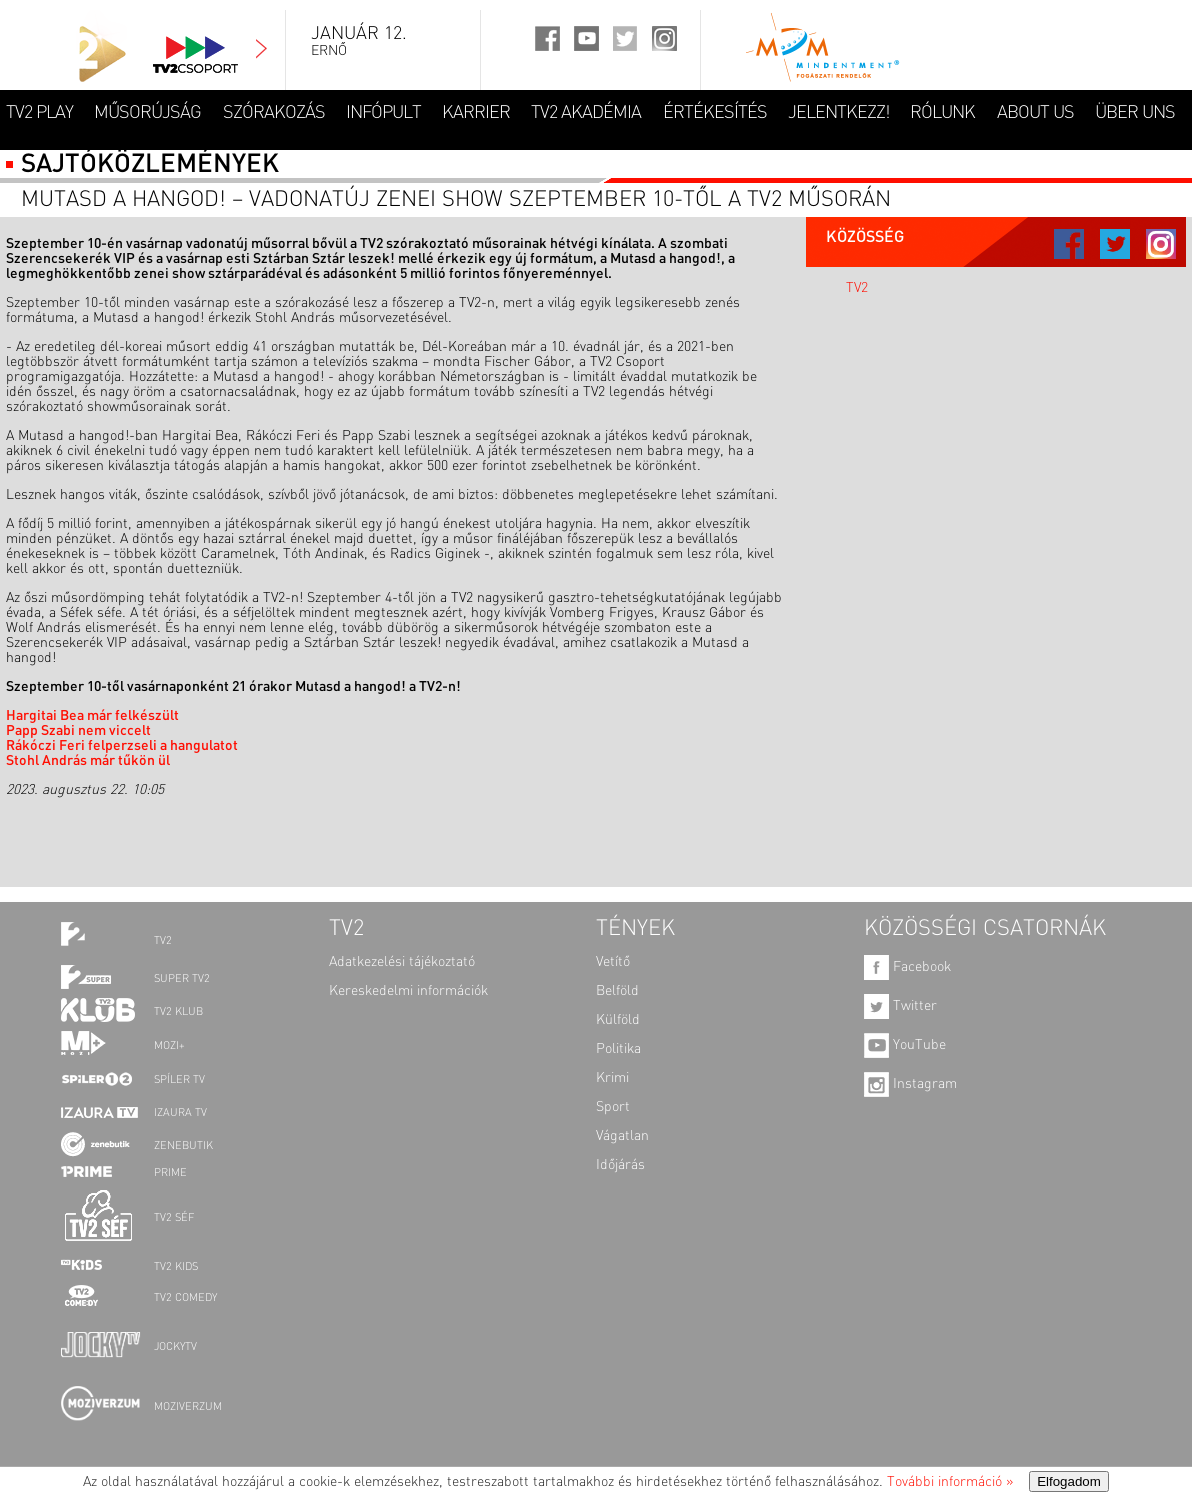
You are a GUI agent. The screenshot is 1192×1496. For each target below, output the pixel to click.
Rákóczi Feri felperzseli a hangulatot (122, 746)
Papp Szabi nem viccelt (78, 731)
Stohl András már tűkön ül (88, 761)
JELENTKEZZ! (838, 113)
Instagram (910, 1084)
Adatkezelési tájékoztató (402, 962)
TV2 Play (39, 113)
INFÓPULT (383, 113)
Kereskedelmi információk (408, 991)
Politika (618, 1049)
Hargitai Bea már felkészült (92, 716)
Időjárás (620, 1165)
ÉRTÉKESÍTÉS (715, 113)
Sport (613, 1107)
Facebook (907, 967)
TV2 (857, 288)
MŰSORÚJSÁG (147, 113)
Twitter (900, 1006)
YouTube (905, 1045)
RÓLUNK (942, 113)
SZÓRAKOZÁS (274, 113)
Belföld (617, 991)
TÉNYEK (635, 929)
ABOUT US (1035, 113)
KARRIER (476, 113)
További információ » (950, 1482)
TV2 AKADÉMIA (586, 113)
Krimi (612, 1078)
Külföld (618, 1020)
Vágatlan (622, 1136)
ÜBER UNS (1135, 113)
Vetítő (613, 962)
